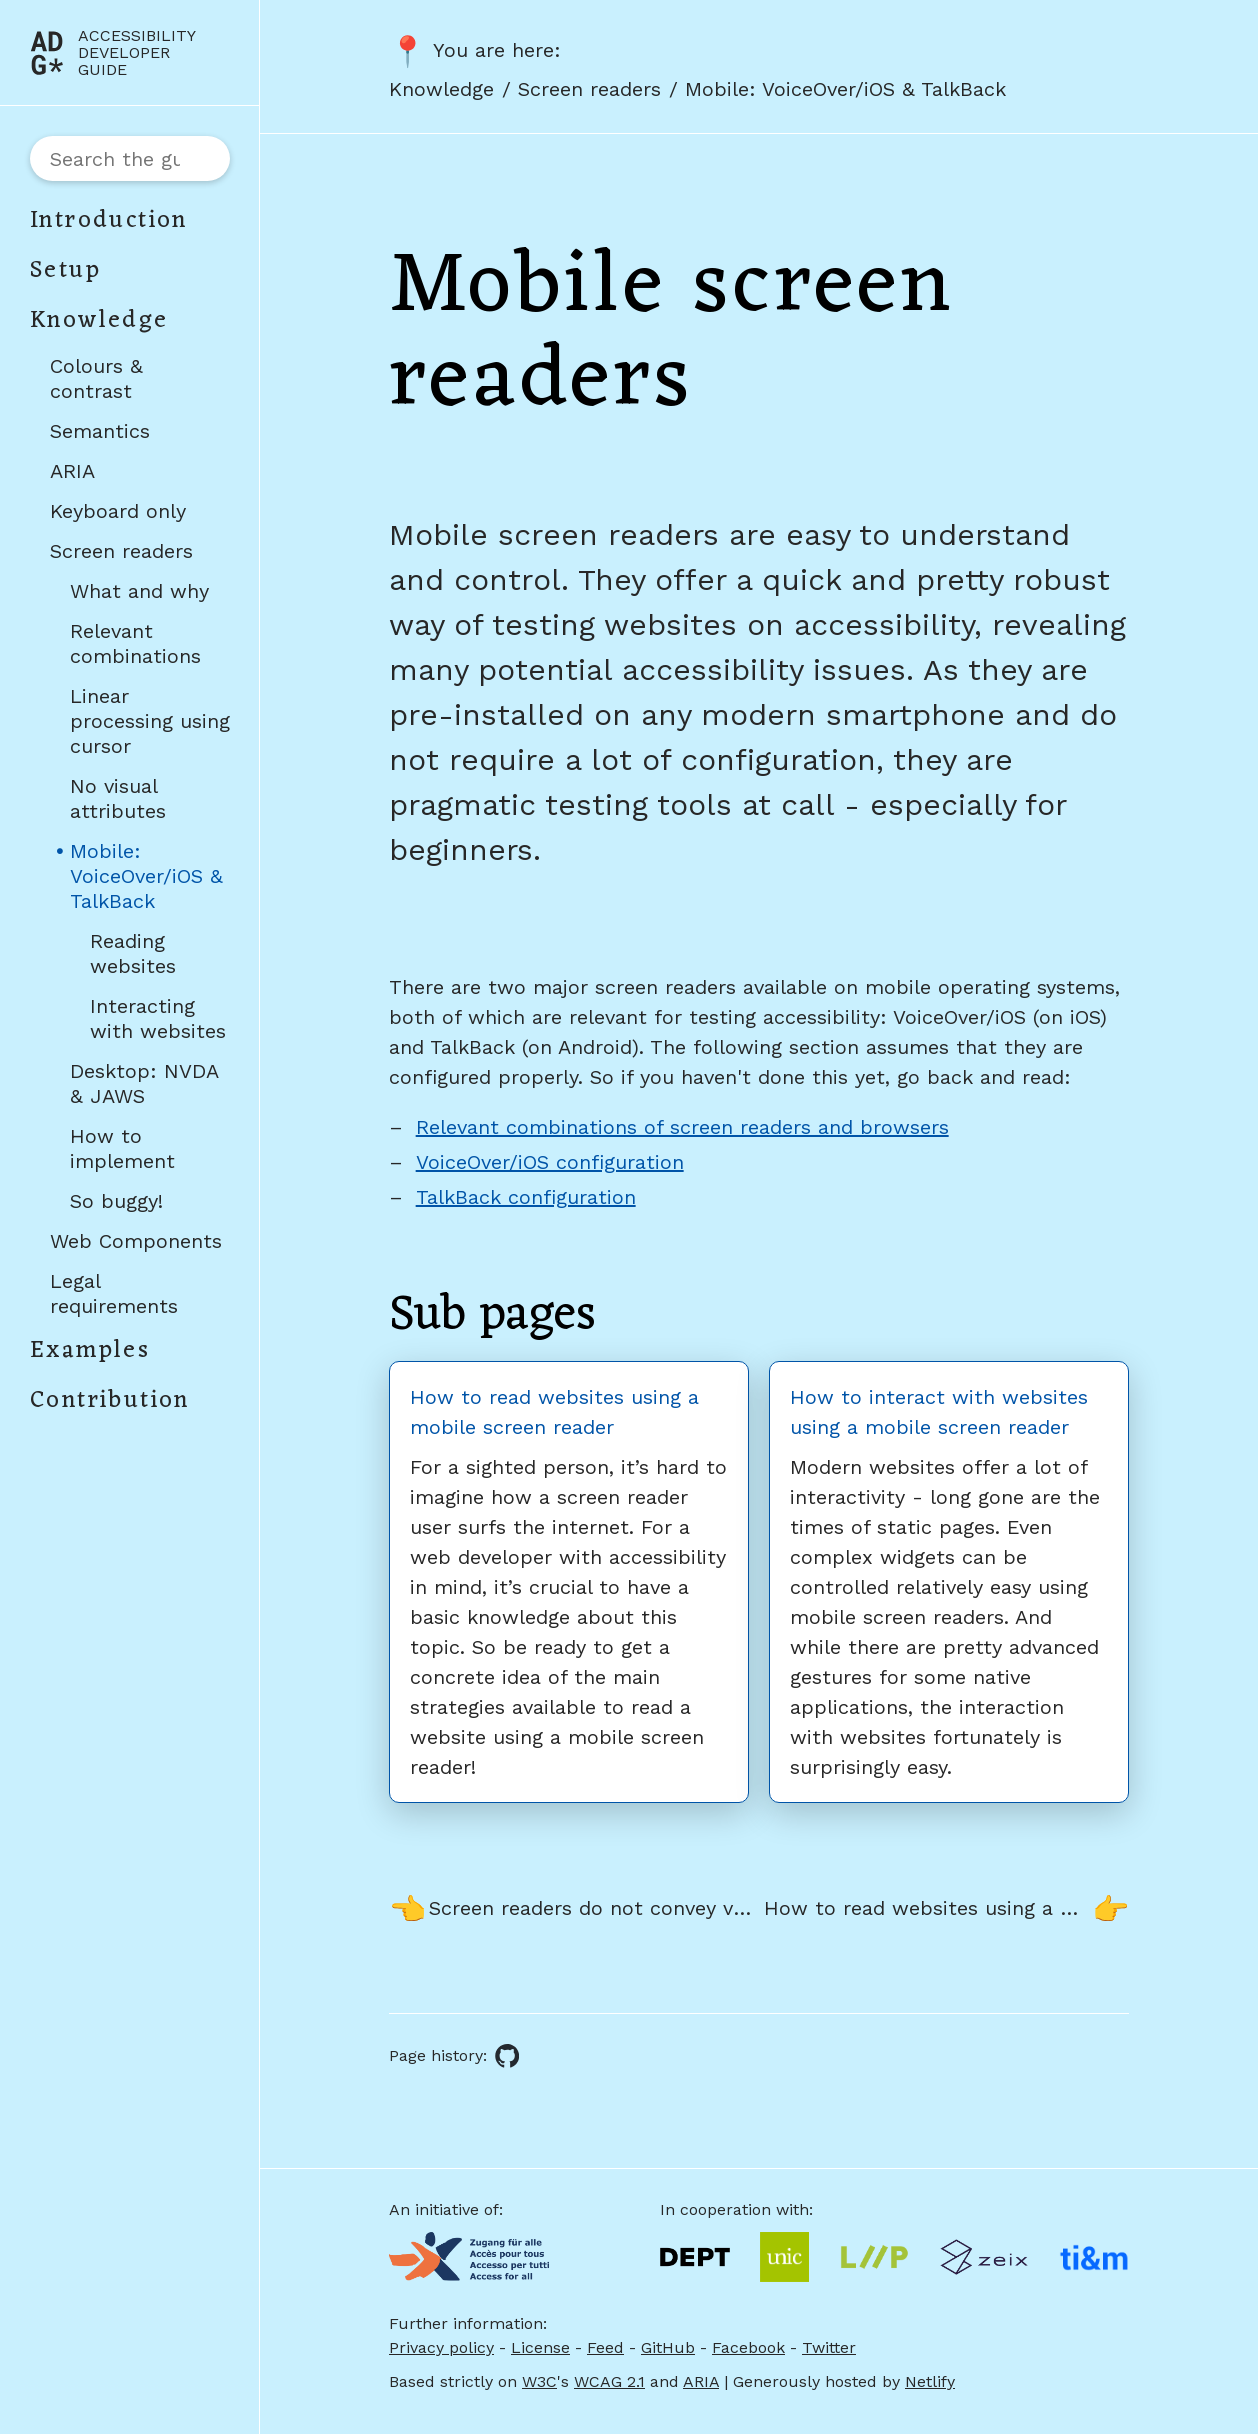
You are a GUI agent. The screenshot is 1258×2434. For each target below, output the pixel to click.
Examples (90, 1351)
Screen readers (121, 551)
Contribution (110, 1401)
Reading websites (133, 953)
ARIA (72, 471)
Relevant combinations (135, 643)
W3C (539, 2381)
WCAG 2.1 (609, 2381)
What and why (139, 591)
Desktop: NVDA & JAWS (144, 1083)
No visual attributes (118, 798)
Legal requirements (114, 1293)
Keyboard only (118, 511)
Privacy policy (441, 2347)
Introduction (109, 221)
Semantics (100, 431)
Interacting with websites (158, 1018)
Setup (65, 271)
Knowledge (99, 321)
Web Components (136, 1241)
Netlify (930, 2381)
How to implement (122, 1148)
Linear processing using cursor (150, 721)
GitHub (668, 2347)
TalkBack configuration (526, 1197)
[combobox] (130, 158)
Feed (605, 2347)
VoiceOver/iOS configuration (550, 1162)
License (540, 2347)
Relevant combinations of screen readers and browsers (682, 1127)
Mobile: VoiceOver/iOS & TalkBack (150, 880)
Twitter (829, 2347)
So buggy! (116, 1201)
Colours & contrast (96, 378)
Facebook (748, 2347)
